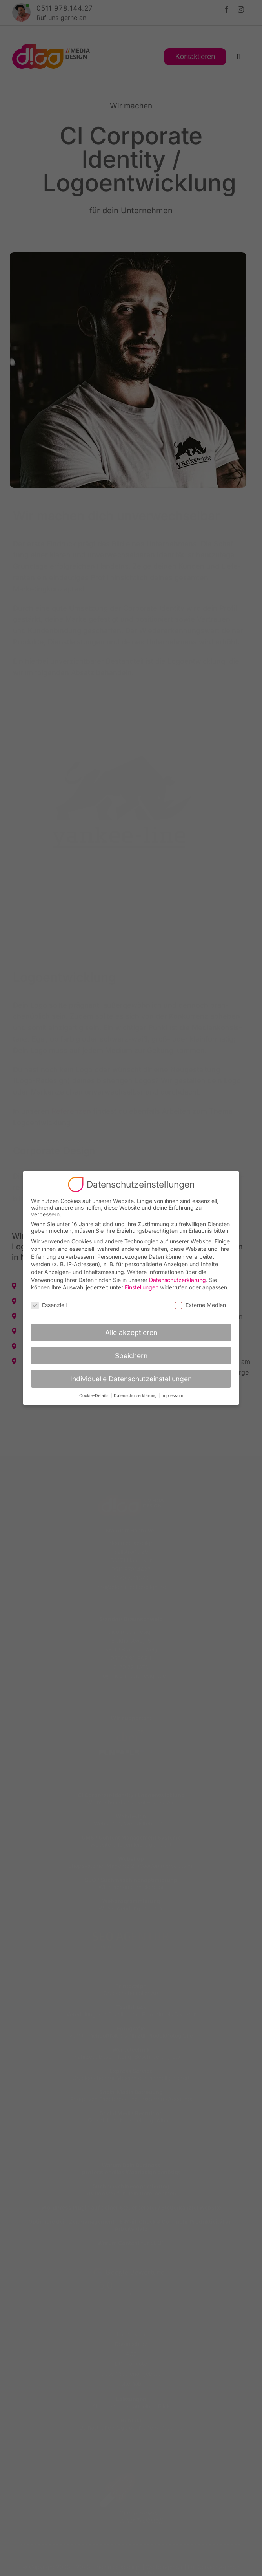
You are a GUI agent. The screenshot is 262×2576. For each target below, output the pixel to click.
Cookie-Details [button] (94, 1395)
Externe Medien (200, 1305)
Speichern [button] (131, 1355)
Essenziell (49, 1305)
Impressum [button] (172, 1395)
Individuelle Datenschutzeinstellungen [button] (131, 1379)
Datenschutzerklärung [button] (136, 1395)
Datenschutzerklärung (177, 1279)
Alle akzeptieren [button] (131, 1332)
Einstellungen (141, 1287)
